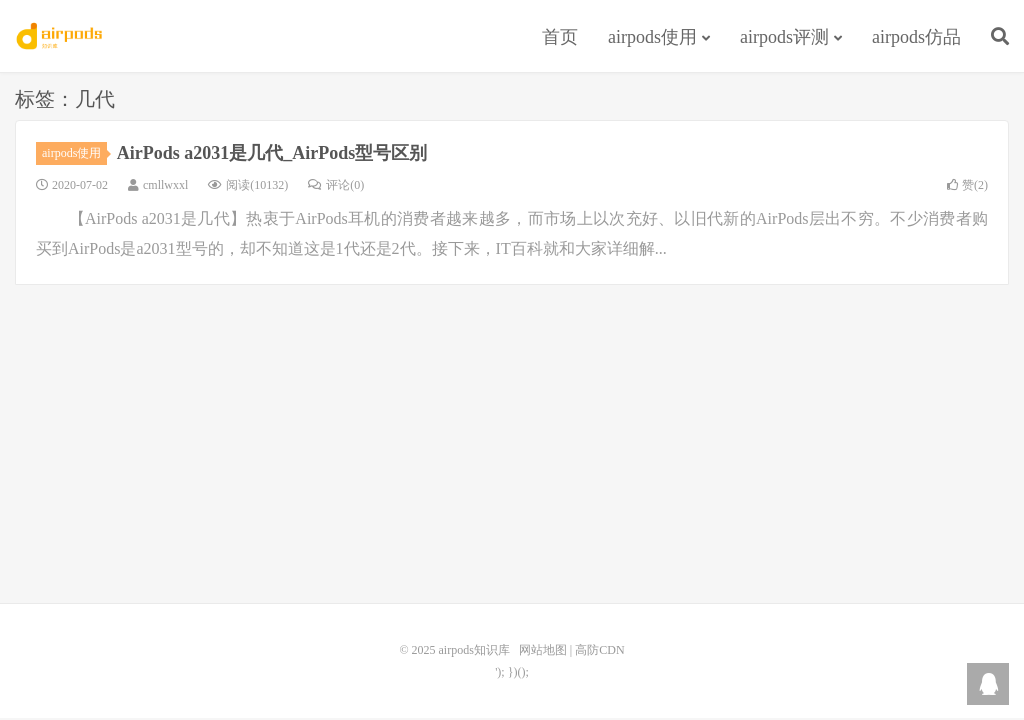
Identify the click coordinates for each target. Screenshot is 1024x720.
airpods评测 (784, 37)
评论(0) (336, 185)
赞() (967, 185)
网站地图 (543, 650)
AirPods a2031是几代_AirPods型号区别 (272, 153)
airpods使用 (652, 37)
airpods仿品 (916, 37)
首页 (560, 37)
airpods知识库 (61, 36)
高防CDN (599, 650)
